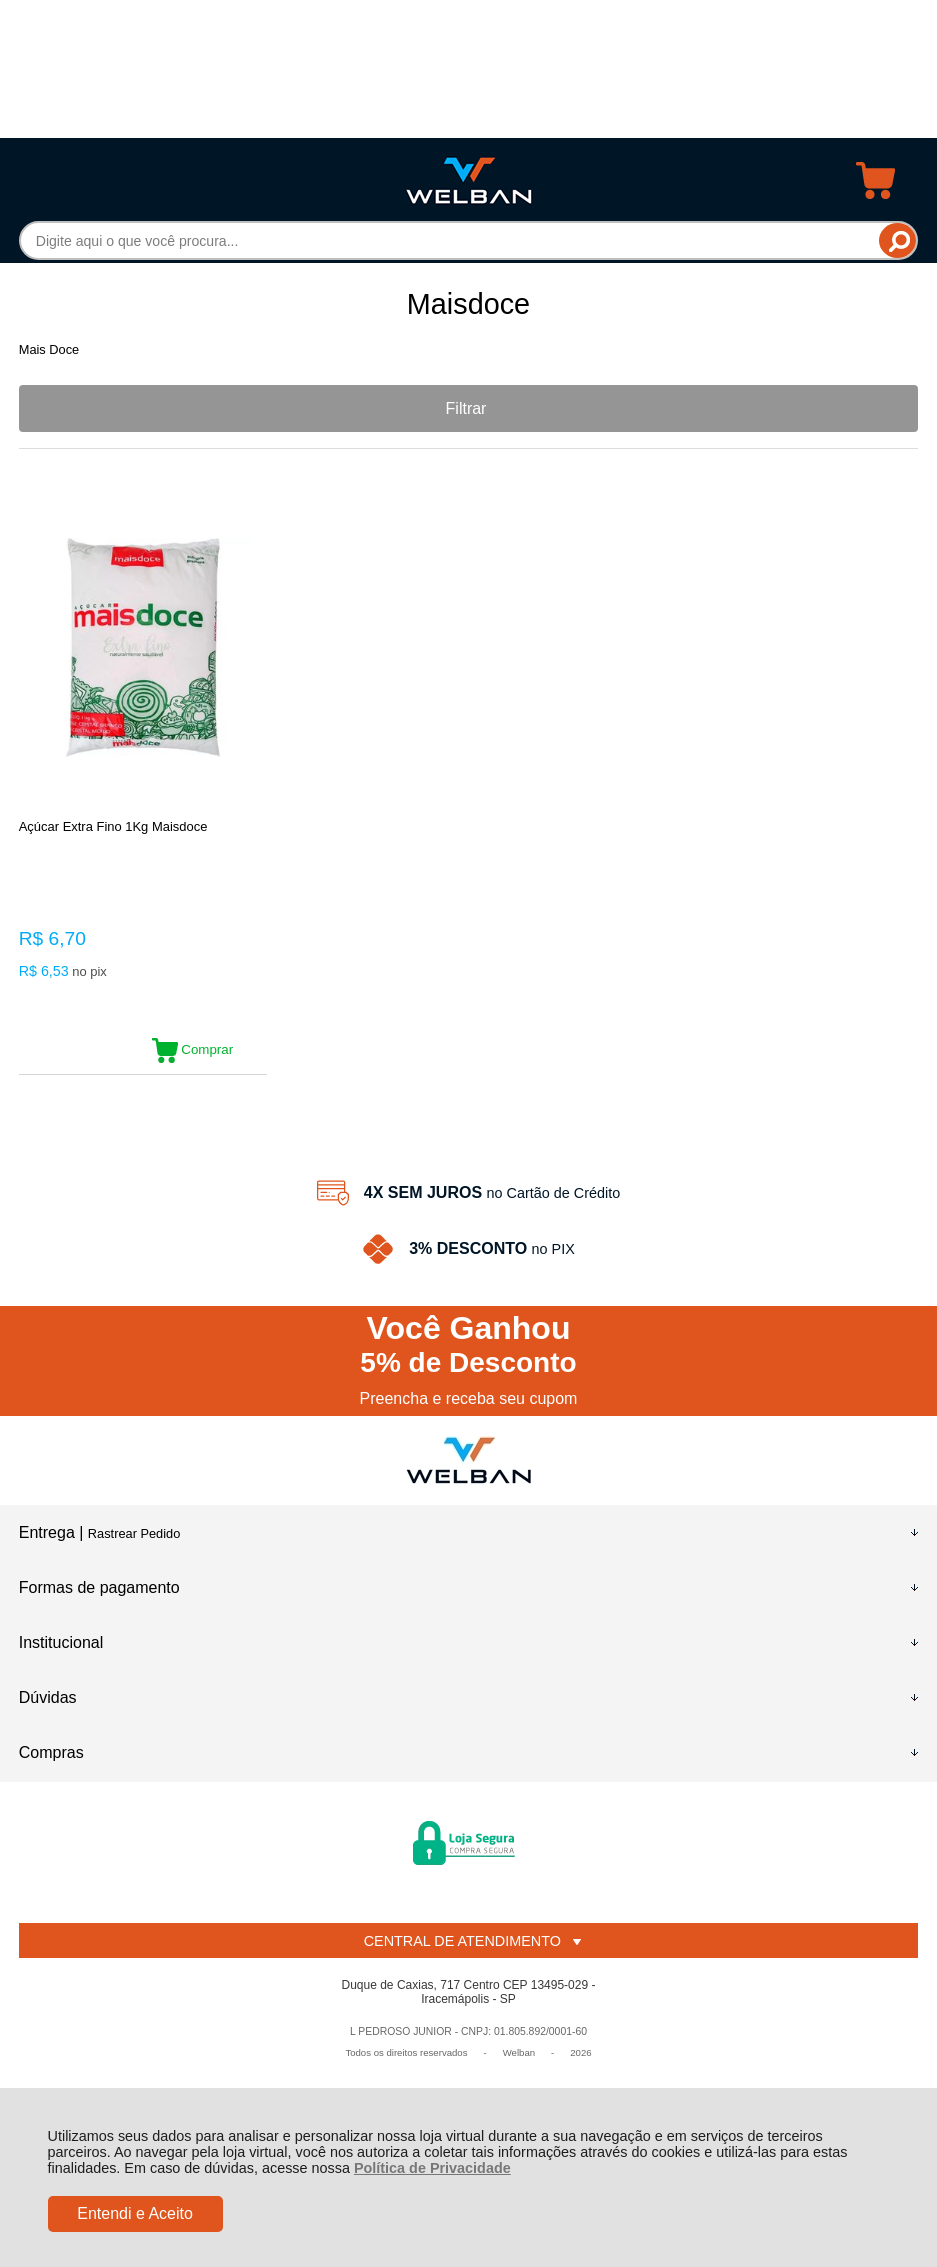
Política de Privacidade (432, 2168)
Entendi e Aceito (135, 2213)
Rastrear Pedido (134, 1533)
